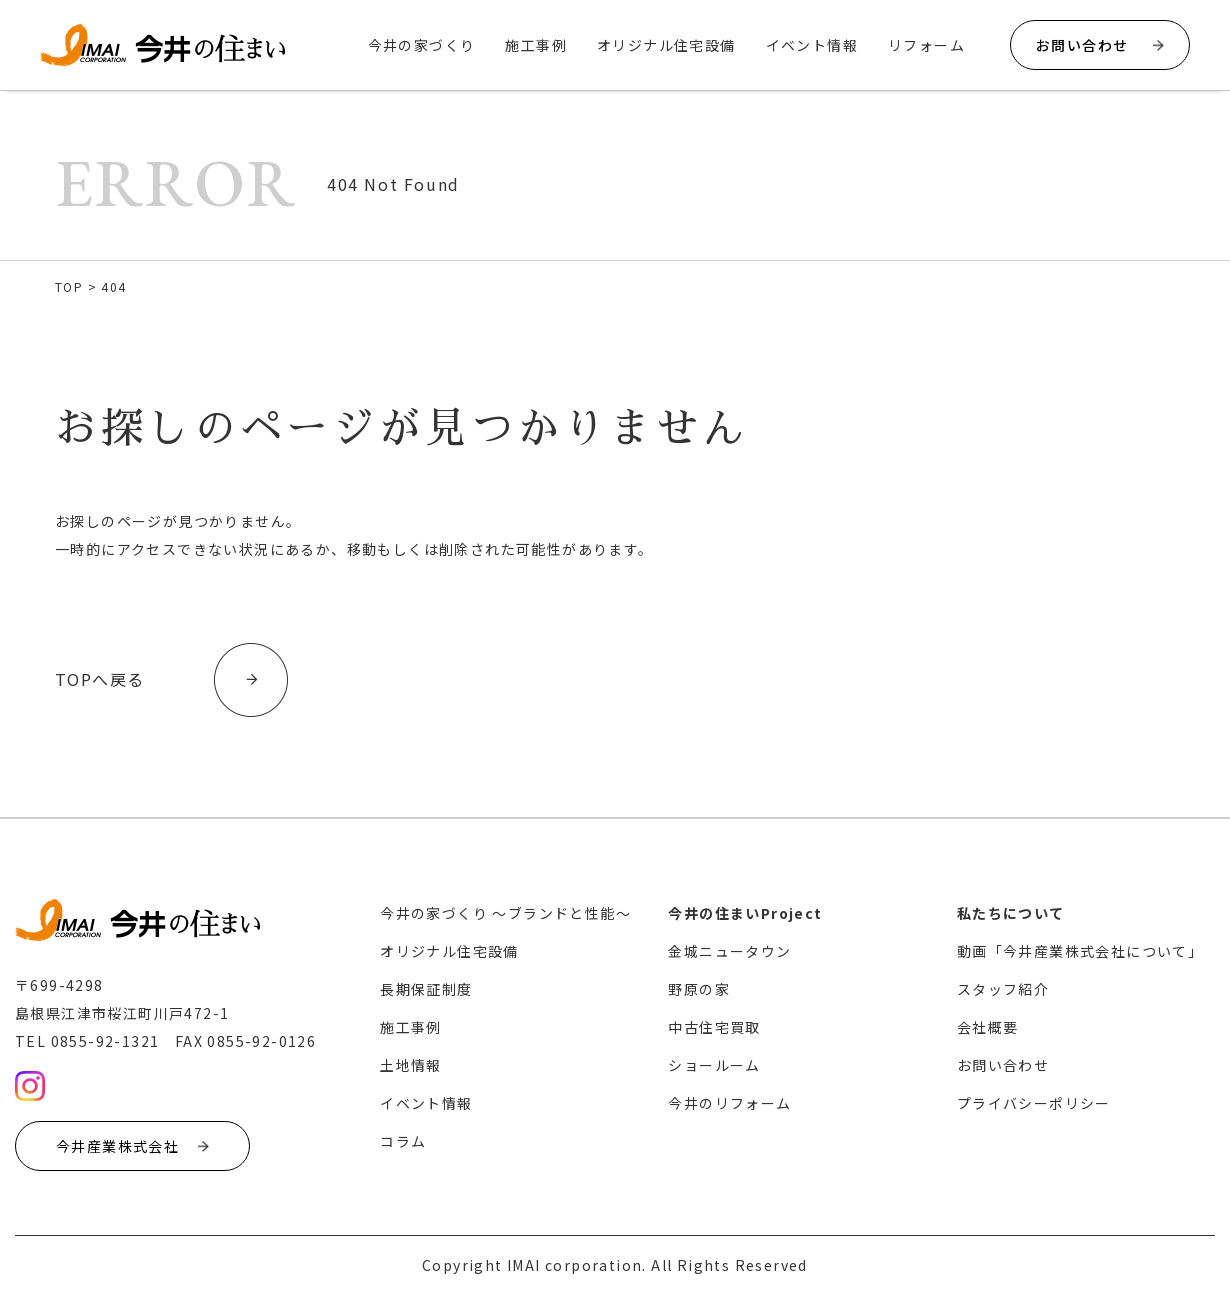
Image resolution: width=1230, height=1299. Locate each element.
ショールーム (714, 1065)
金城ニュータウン (729, 951)
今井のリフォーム (729, 1103)
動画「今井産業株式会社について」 (1080, 951)
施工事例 (536, 45)
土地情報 (411, 1065)
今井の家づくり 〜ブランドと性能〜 (505, 913)
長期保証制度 (426, 989)
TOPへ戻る (99, 680)
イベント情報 (812, 45)
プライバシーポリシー (1034, 1103)
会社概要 (988, 1027)
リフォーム (926, 45)
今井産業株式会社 (132, 1146)
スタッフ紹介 (1003, 989)
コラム (403, 1141)
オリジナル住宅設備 (666, 45)
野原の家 (699, 989)
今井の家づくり (422, 45)
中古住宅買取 (714, 1027)
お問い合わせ (1100, 45)
